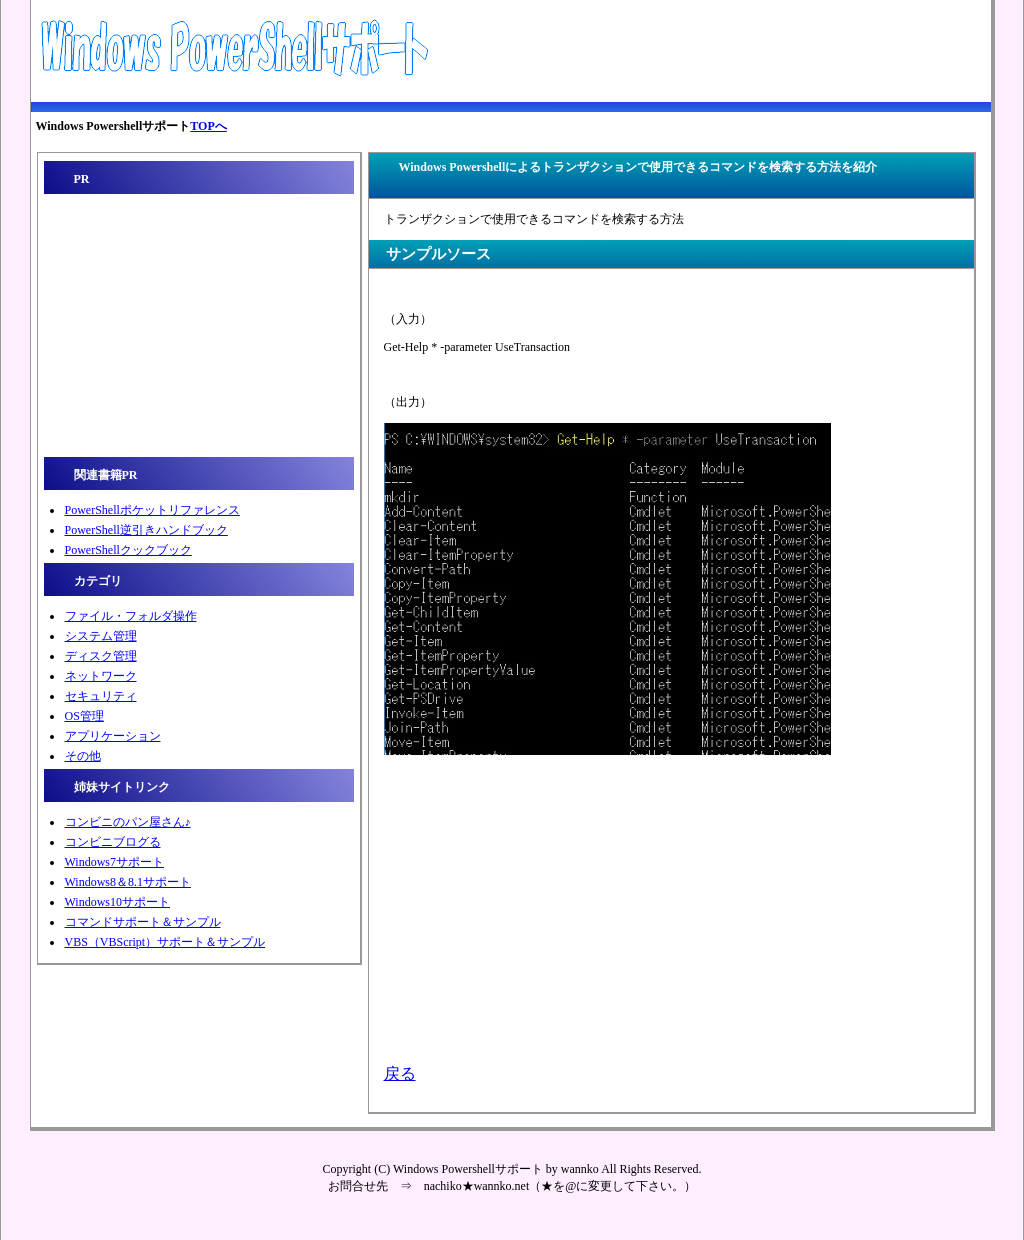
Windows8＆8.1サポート (128, 882)
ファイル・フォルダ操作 (131, 616)
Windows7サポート (115, 862)
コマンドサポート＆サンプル (143, 922)
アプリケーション (113, 736)
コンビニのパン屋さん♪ (128, 822)
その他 (83, 756)
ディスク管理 (101, 656)
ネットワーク (101, 676)
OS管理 (84, 716)
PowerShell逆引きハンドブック (146, 530)
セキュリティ (101, 696)
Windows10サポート (118, 902)
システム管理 (101, 636)
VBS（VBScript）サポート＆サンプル (165, 942)
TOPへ (208, 126)
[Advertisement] (668, 51)
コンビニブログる (113, 842)
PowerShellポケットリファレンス (152, 510)
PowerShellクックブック (128, 550)
